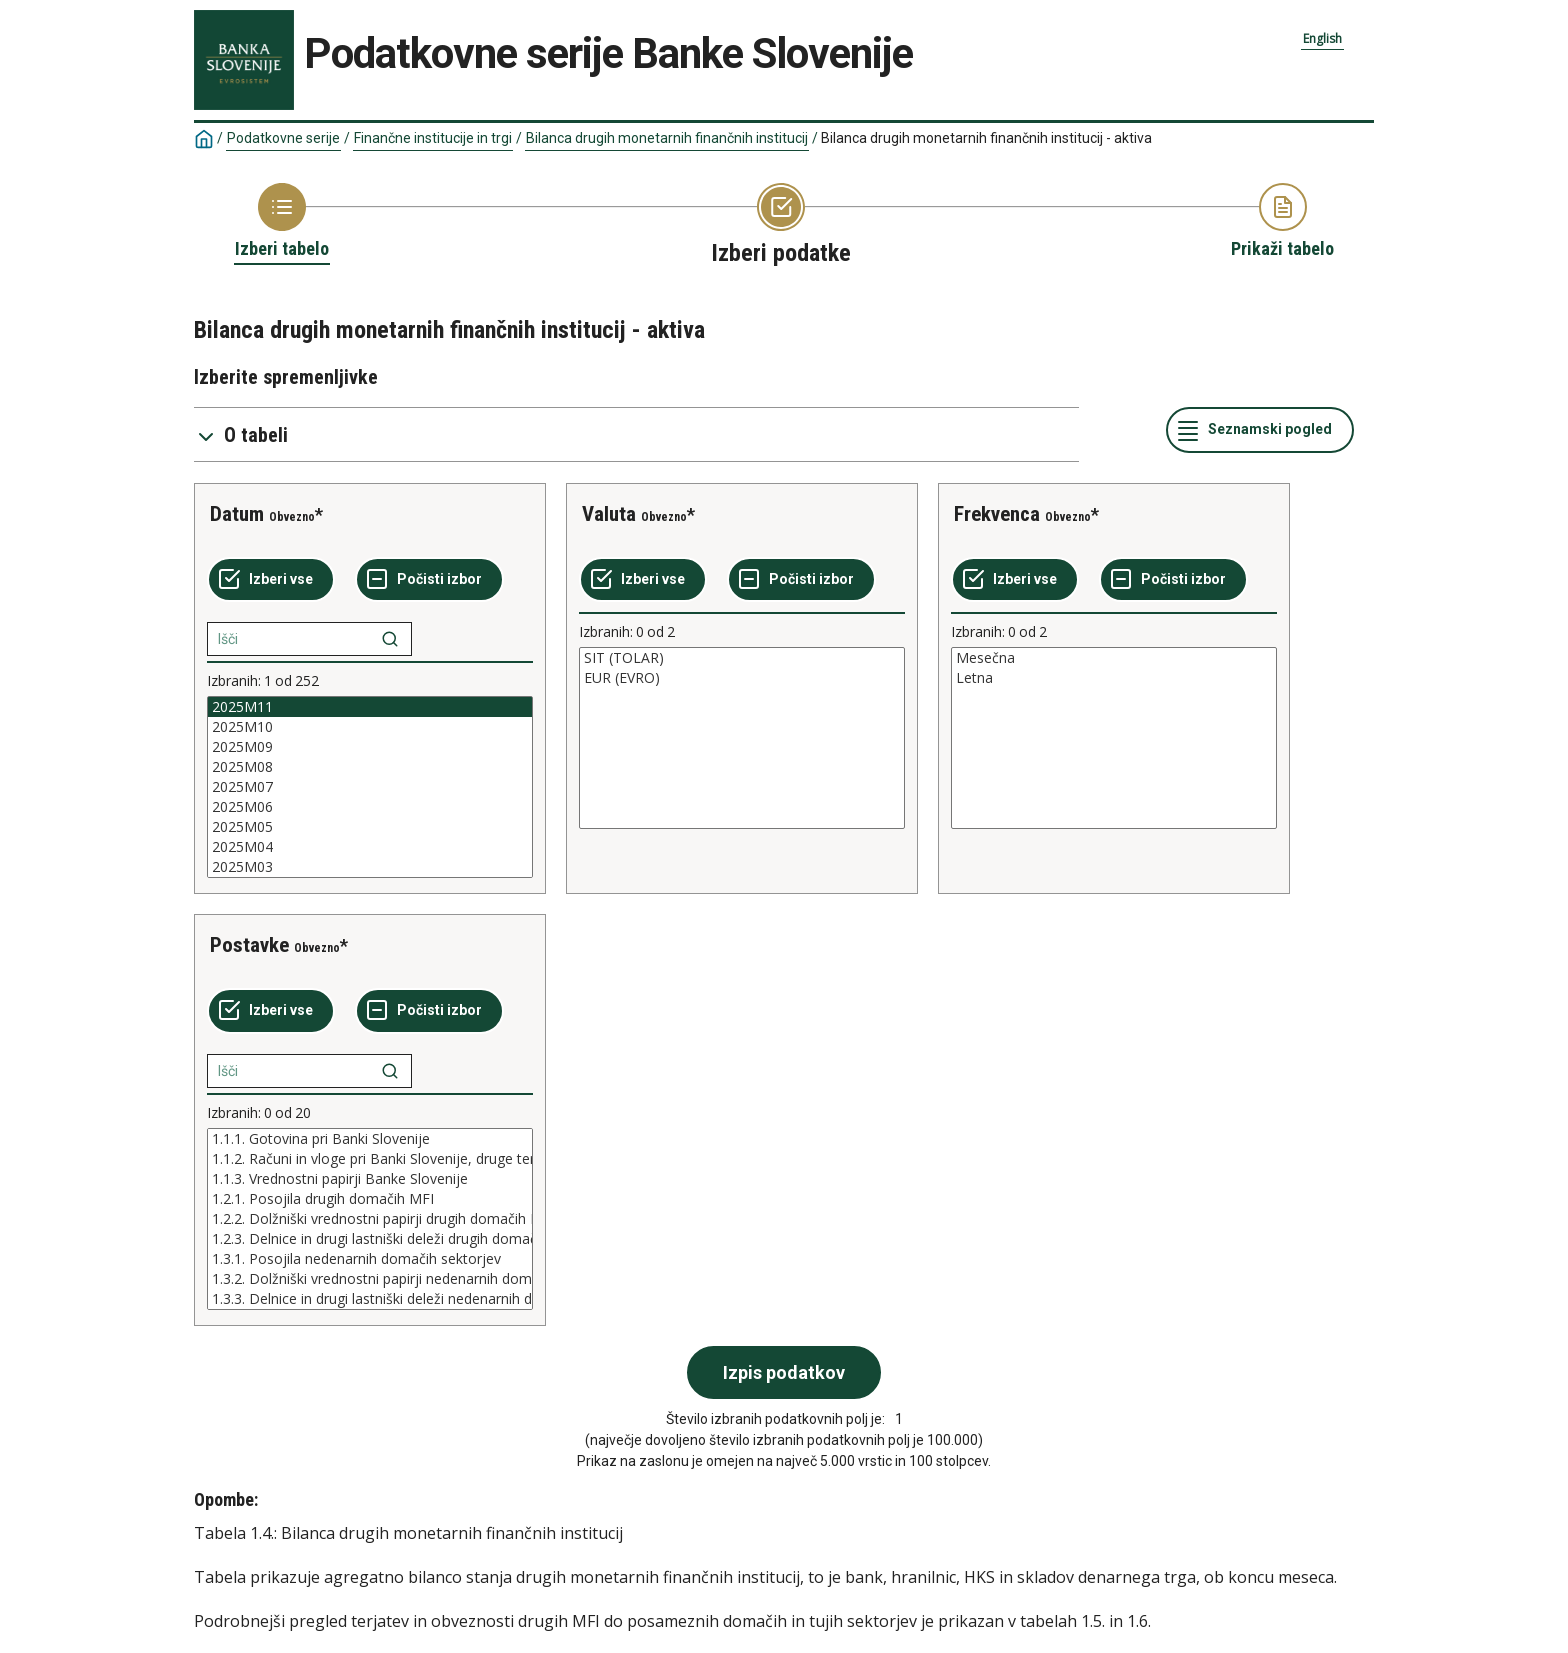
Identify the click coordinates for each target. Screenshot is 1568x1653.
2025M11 (370, 707)
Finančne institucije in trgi (433, 138)
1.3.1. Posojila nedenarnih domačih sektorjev (370, 1259)
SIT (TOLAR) (742, 658)
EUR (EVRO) (742, 678)
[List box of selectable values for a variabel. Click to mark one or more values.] (370, 787)
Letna (1114, 678)
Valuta (609, 514)
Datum (237, 514)
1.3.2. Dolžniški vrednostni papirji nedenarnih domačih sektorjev (370, 1279)
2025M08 (370, 767)
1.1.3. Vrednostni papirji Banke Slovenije (370, 1179)
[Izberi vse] (271, 580)
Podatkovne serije (283, 138)
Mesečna (1114, 658)
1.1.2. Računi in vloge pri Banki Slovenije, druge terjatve (370, 1159)
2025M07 (370, 787)
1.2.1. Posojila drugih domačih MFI (370, 1199)
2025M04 (370, 847)
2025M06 (370, 807)
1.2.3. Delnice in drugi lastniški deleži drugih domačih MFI (370, 1239)
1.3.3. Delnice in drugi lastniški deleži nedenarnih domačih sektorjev (370, 1299)
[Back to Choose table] (282, 222)
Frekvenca (997, 514)
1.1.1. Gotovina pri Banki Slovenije (370, 1139)
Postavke (249, 945)
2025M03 (370, 867)
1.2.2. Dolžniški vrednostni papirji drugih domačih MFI (370, 1219)
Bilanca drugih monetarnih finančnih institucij (667, 138)
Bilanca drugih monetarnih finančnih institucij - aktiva (986, 138)
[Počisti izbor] (429, 580)
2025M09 (370, 747)
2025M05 (370, 827)
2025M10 (370, 727)
